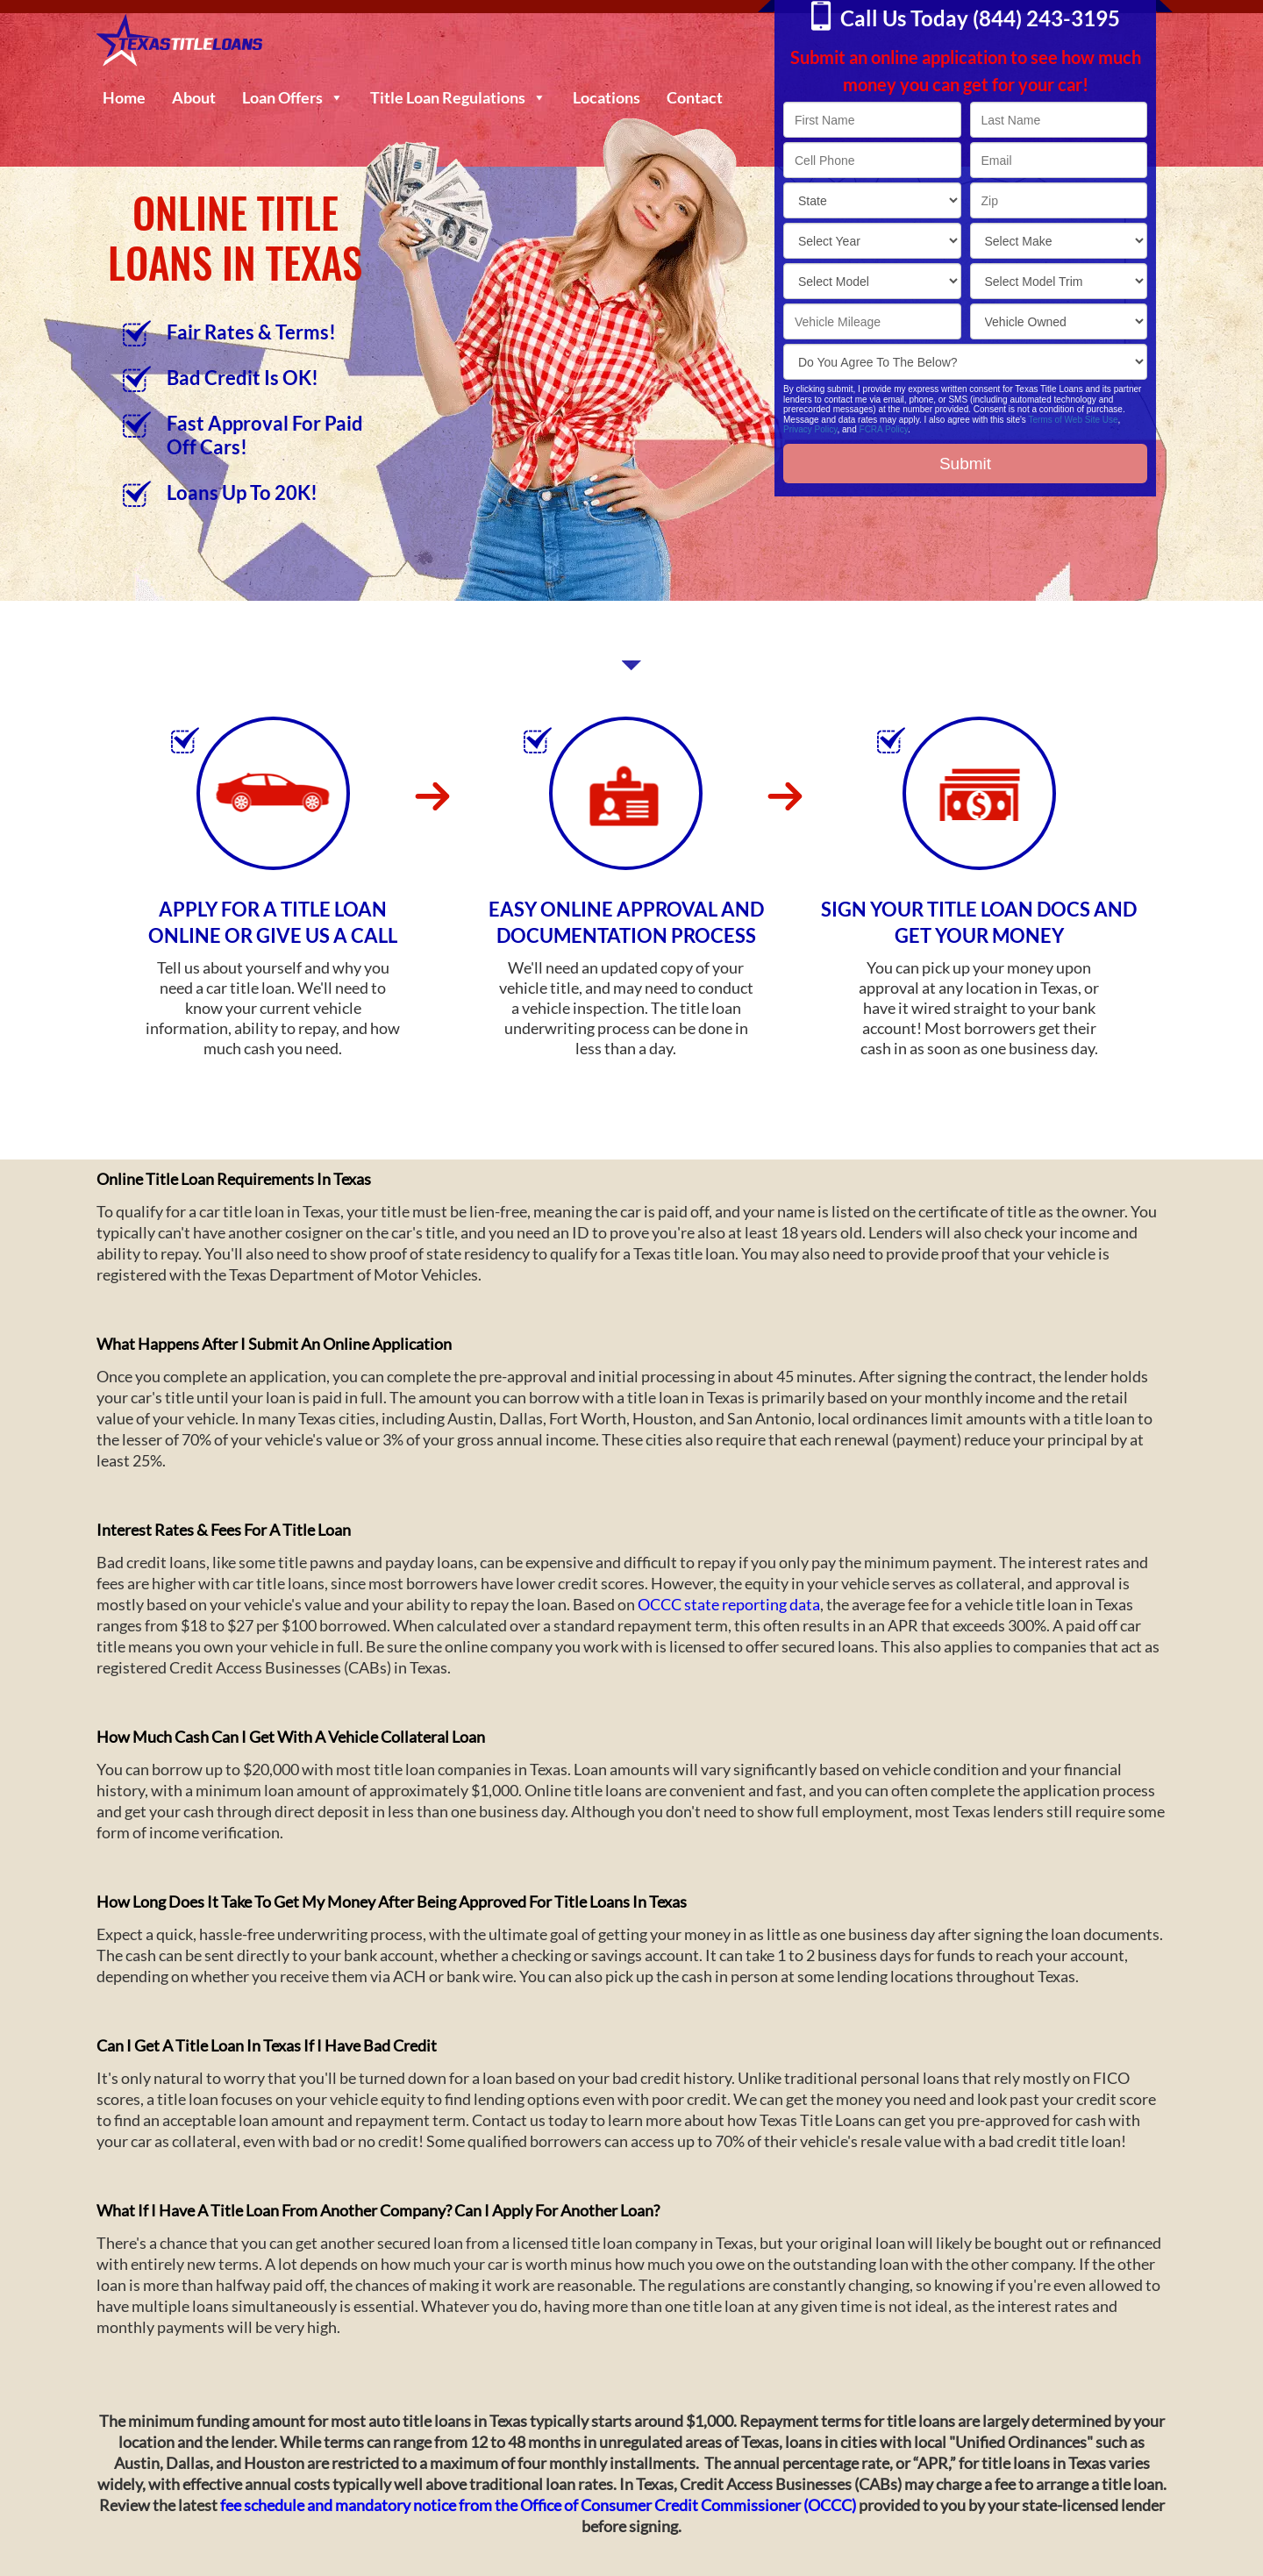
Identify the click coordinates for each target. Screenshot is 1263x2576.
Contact (695, 97)
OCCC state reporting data (729, 1604)
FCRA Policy (884, 429)
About (194, 97)
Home (124, 97)
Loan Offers (293, 97)
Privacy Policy (810, 429)
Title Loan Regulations (458, 97)
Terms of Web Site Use (1072, 420)
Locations (606, 97)
